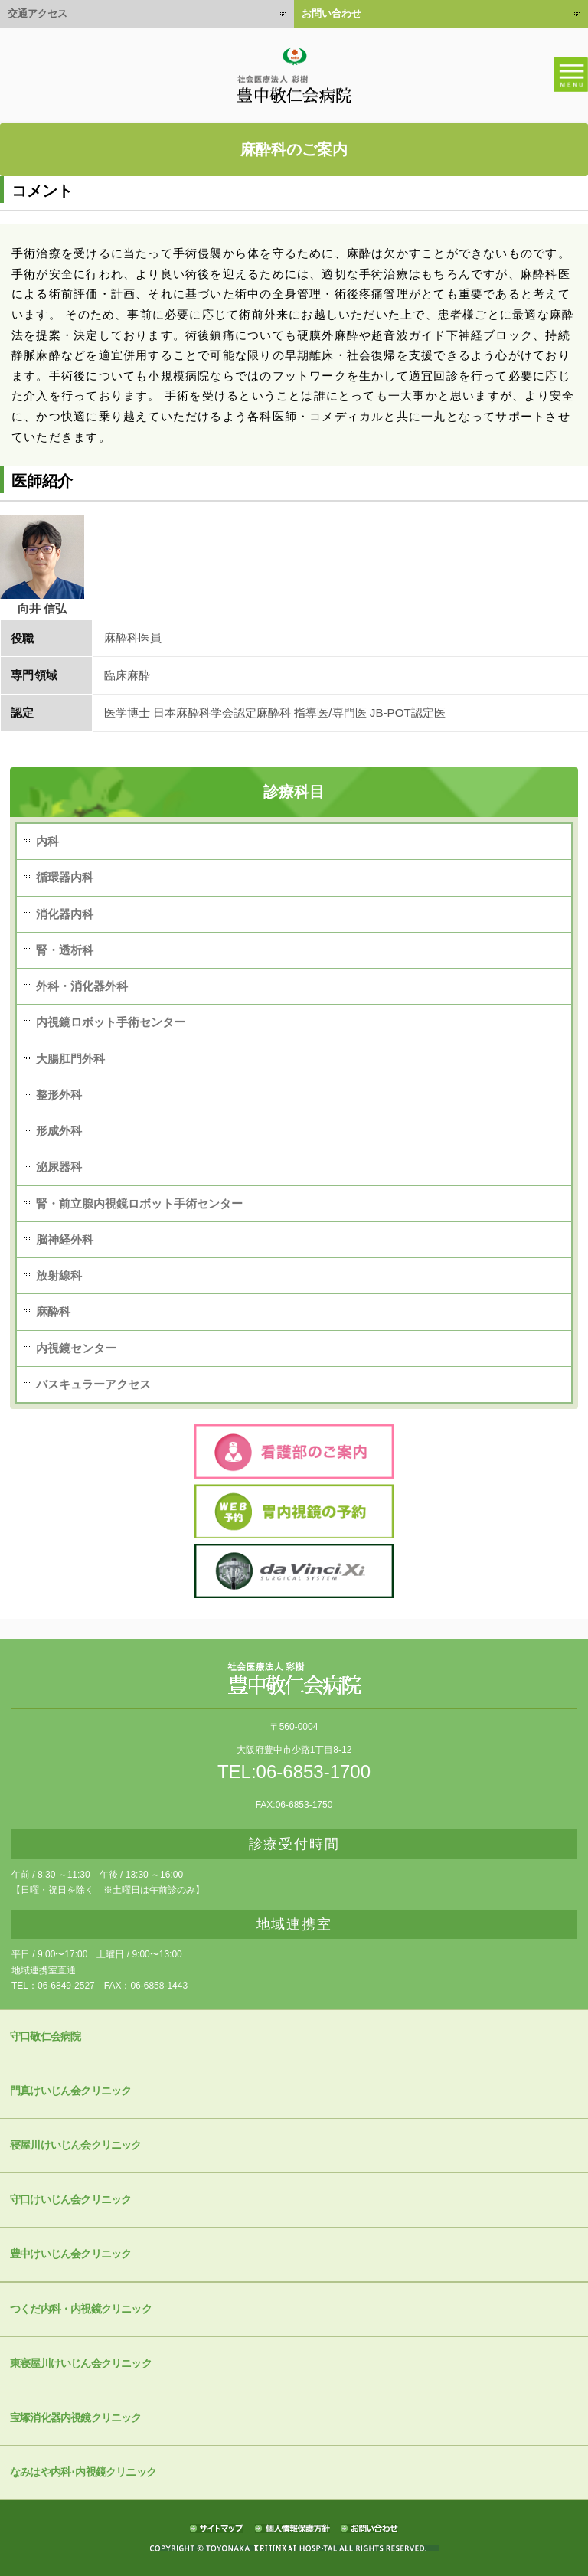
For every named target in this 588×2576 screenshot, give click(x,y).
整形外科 (59, 1094)
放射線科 (59, 1275)
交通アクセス (37, 13)
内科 (47, 841)
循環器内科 (64, 877)
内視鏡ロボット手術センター (110, 1021)
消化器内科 (64, 913)
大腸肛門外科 (70, 1058)
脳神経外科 (64, 1239)
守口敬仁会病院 (45, 2036)
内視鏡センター (76, 1348)
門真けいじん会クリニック (70, 2091)
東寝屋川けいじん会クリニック (81, 2363)
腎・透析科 (64, 949)
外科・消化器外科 (82, 985)
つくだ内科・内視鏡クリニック (81, 2309)
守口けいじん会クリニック (70, 2199)
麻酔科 (53, 1311)
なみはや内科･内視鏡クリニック (83, 2472)
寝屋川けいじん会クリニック (76, 2145)
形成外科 (59, 1130)
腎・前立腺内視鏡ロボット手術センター (139, 1203)
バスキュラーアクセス (93, 1384)
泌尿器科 (59, 1166)
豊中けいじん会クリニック (70, 2254)
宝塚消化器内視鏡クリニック (76, 2418)
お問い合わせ (331, 13)
